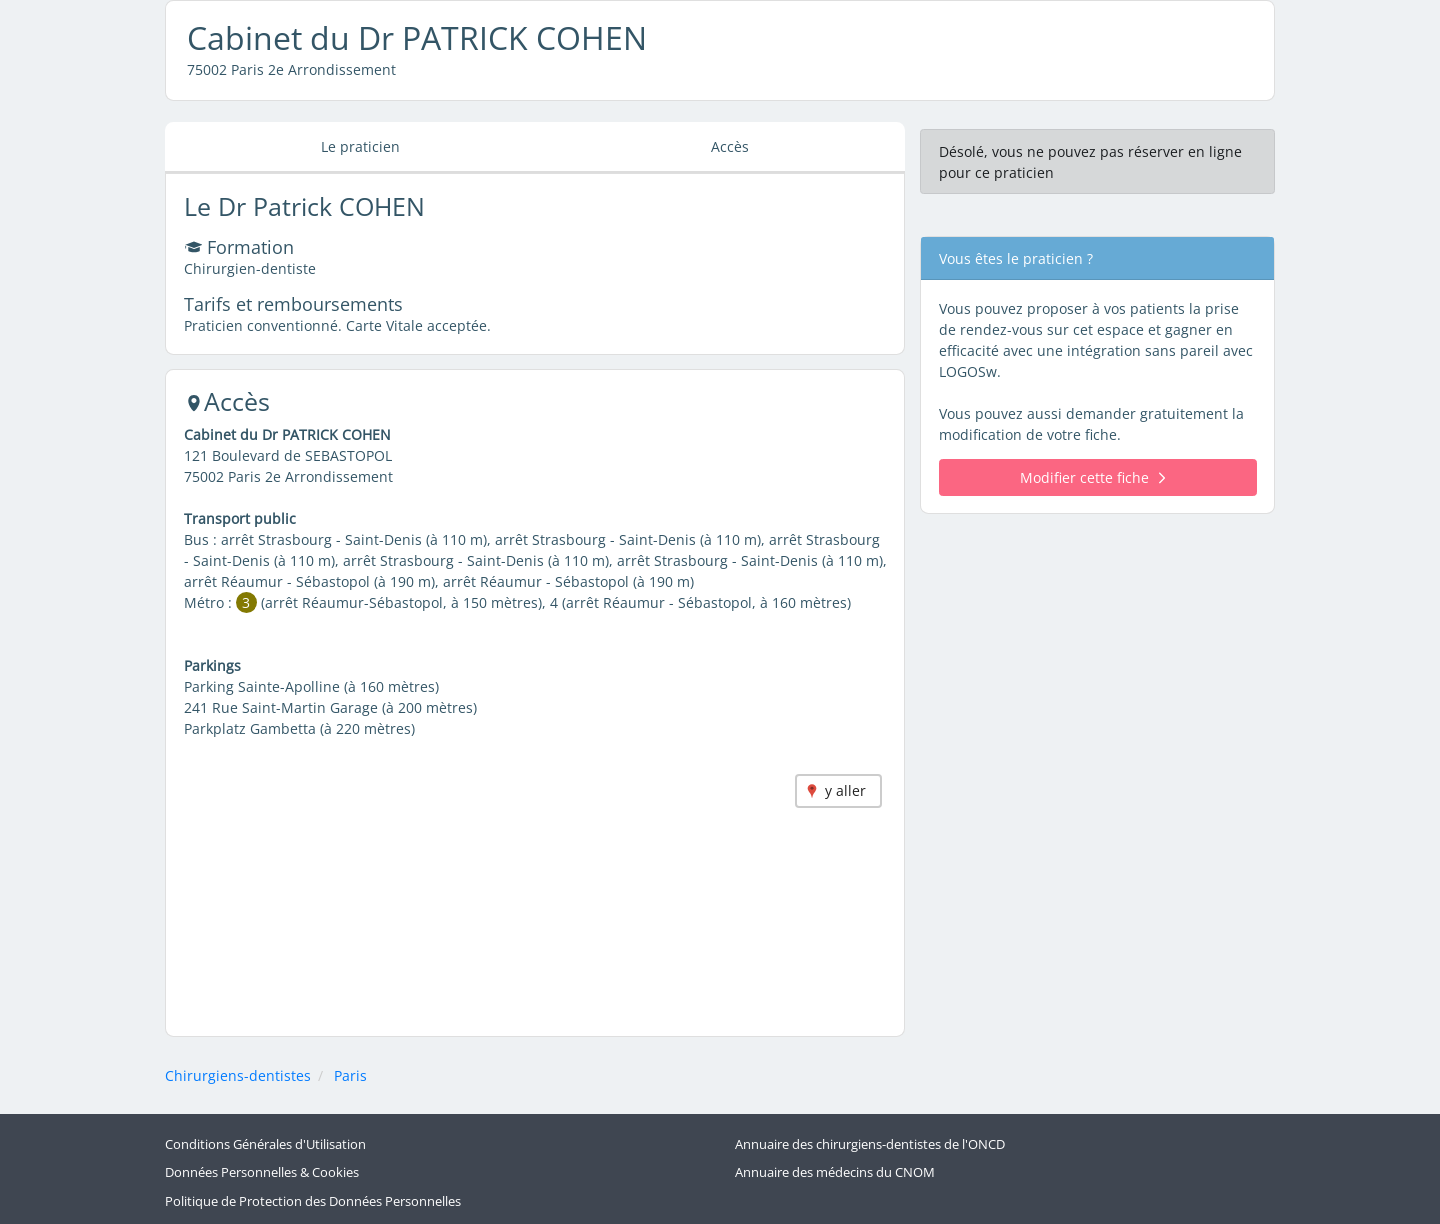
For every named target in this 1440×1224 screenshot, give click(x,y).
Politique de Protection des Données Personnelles (313, 1201)
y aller (845, 790)
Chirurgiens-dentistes (238, 1075)
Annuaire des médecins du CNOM (835, 1172)
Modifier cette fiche (1092, 477)
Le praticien (360, 146)
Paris (350, 1075)
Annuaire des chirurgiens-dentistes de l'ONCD (870, 1144)
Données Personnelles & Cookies (262, 1172)
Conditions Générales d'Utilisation (265, 1144)
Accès (730, 146)
